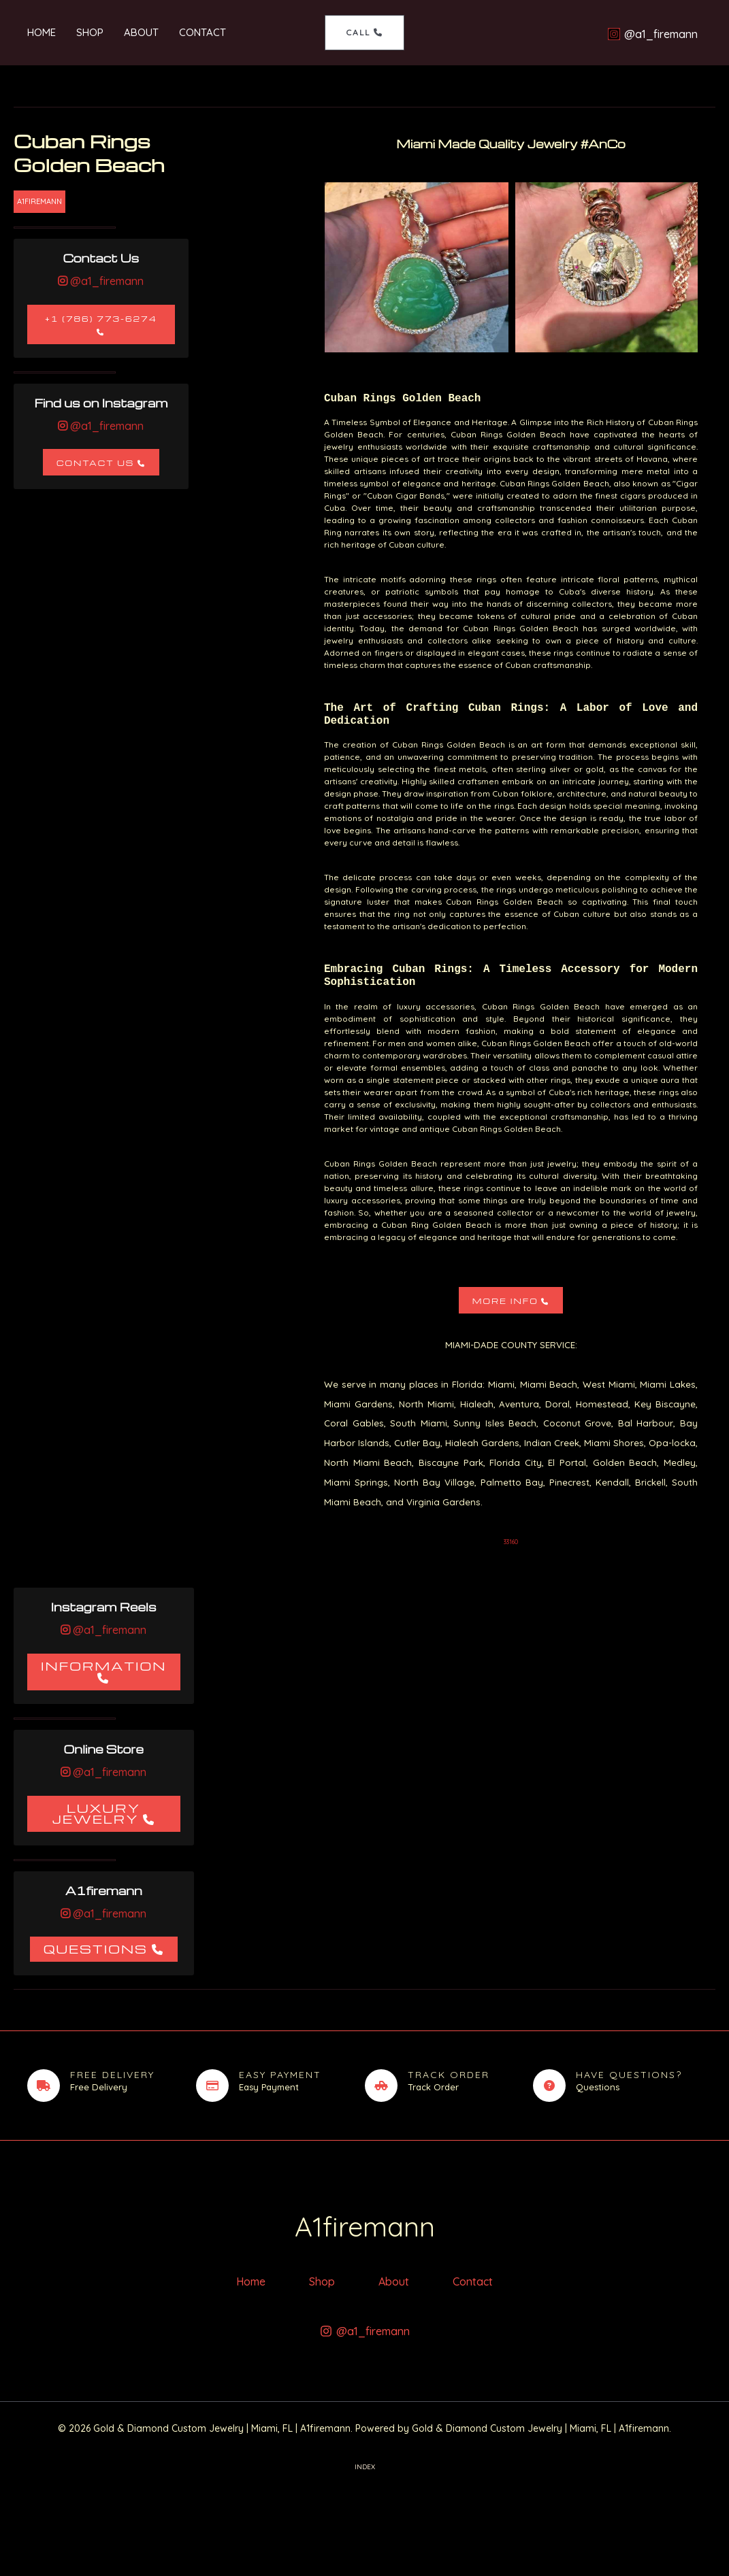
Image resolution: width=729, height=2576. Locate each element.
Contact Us (95, 463)
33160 (511, 1541)
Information (104, 1665)
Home (41, 32)
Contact (202, 32)
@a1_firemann (105, 281)
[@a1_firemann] (655, 34)
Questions (96, 1948)
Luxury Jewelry (96, 1813)
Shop (89, 32)
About (141, 32)
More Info (505, 1301)
